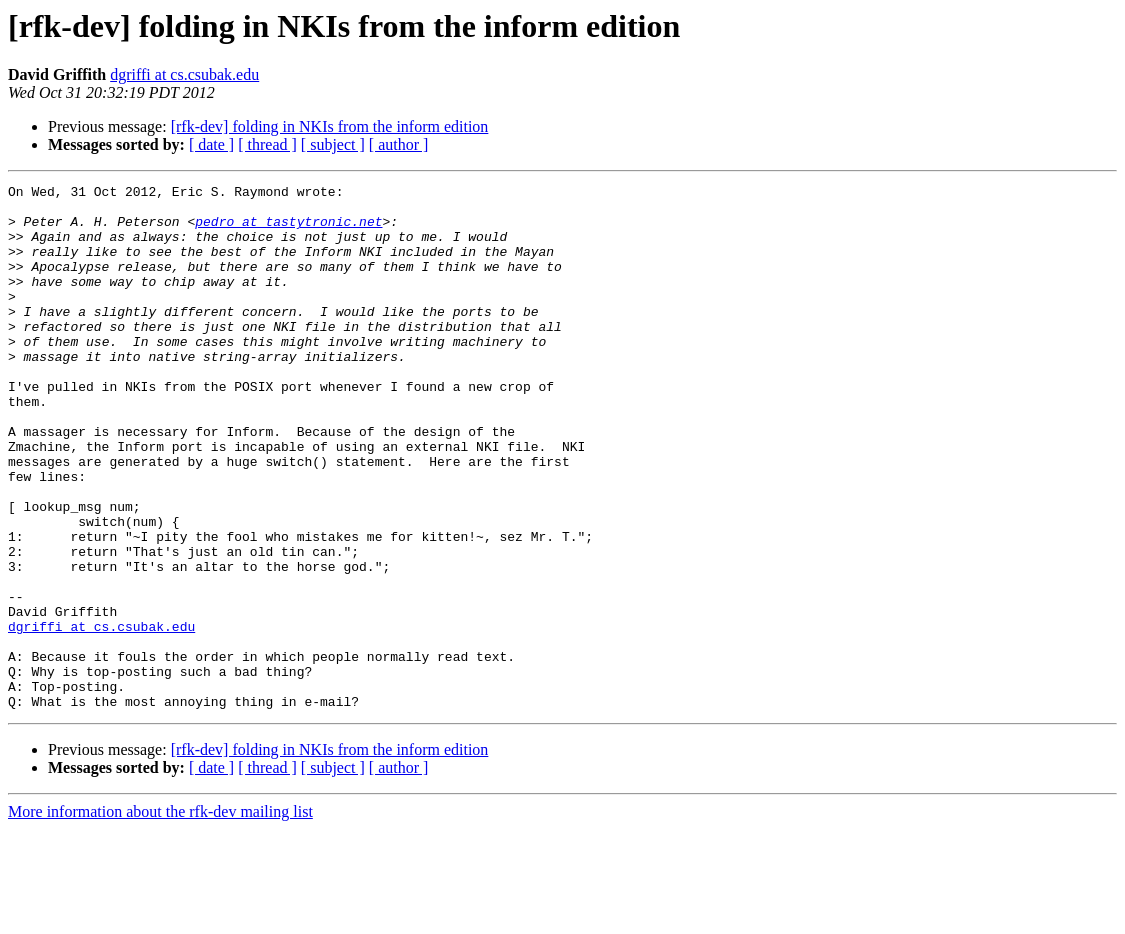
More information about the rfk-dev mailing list (160, 916)
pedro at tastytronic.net (288, 230)
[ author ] (399, 144)
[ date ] (211, 144)
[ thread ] (267, 144)
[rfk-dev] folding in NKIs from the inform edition (330, 126)
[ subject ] (333, 144)
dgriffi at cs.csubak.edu (184, 74)
